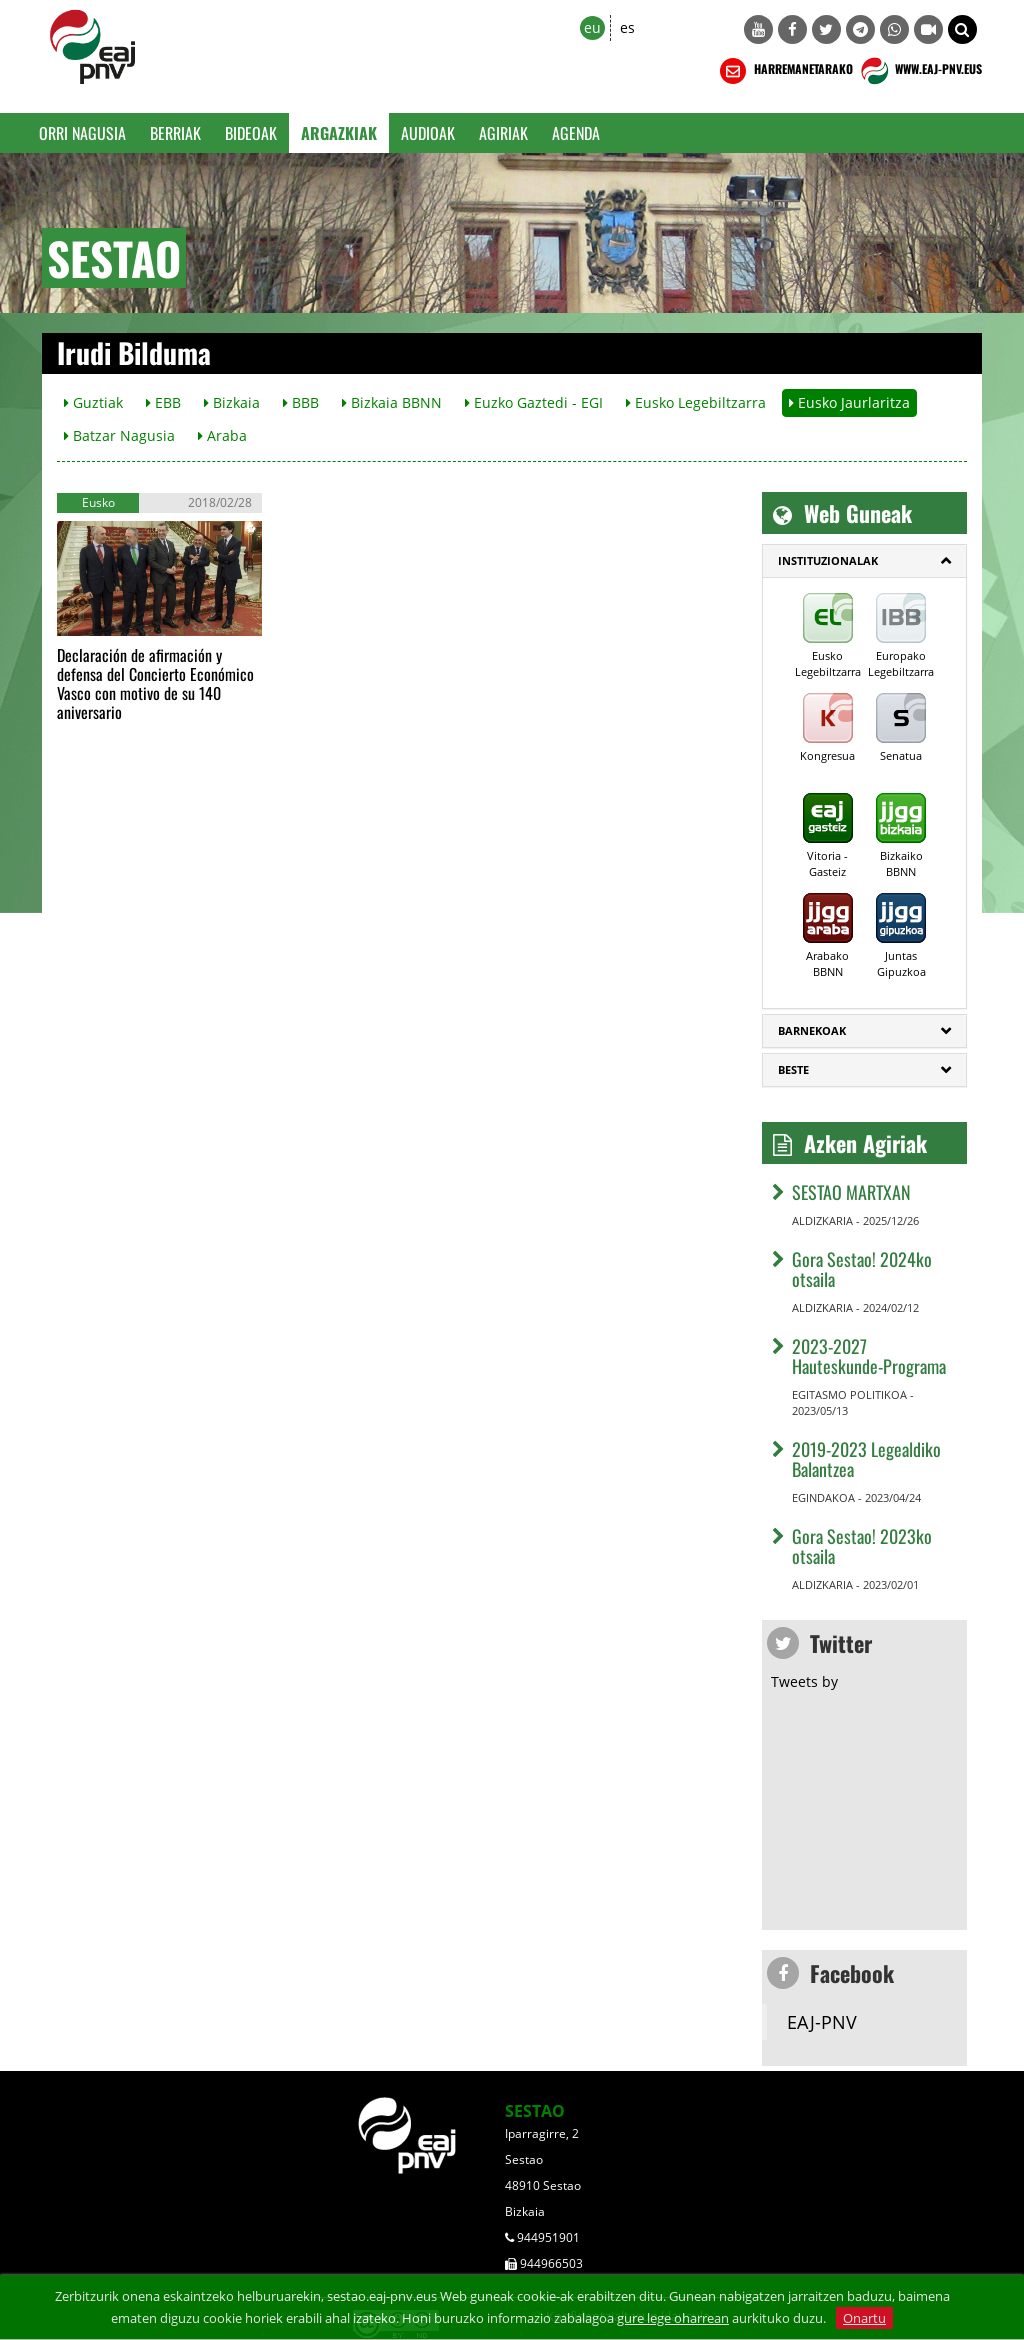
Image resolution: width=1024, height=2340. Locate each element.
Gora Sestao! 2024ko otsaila (862, 1269)
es (627, 27)
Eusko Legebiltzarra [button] (696, 402)
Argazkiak (339, 133)
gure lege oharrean (673, 2318)
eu (592, 27)
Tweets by (804, 1681)
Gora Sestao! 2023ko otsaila (862, 1546)
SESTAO (535, 2111)
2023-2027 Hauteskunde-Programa (869, 1356)
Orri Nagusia (82, 133)
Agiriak (503, 133)
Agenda (576, 133)
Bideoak (251, 133)
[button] (962, 29)
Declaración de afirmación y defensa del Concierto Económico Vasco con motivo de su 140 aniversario (155, 683)
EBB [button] (163, 402)
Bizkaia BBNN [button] (392, 402)
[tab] (864, 561)
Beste (793, 1069)
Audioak (428, 133)
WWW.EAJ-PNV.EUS (919, 71)
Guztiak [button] (93, 402)
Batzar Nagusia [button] (119, 435)
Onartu (864, 2318)
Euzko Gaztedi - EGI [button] (534, 402)
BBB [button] (301, 402)
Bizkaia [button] (232, 402)
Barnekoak (812, 1030)
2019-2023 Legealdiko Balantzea (866, 1459)
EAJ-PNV (822, 2022)
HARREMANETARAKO (784, 71)
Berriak (175, 133)
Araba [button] (222, 435)
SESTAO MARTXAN (851, 1192)
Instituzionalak (828, 560)
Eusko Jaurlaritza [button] (849, 402)
